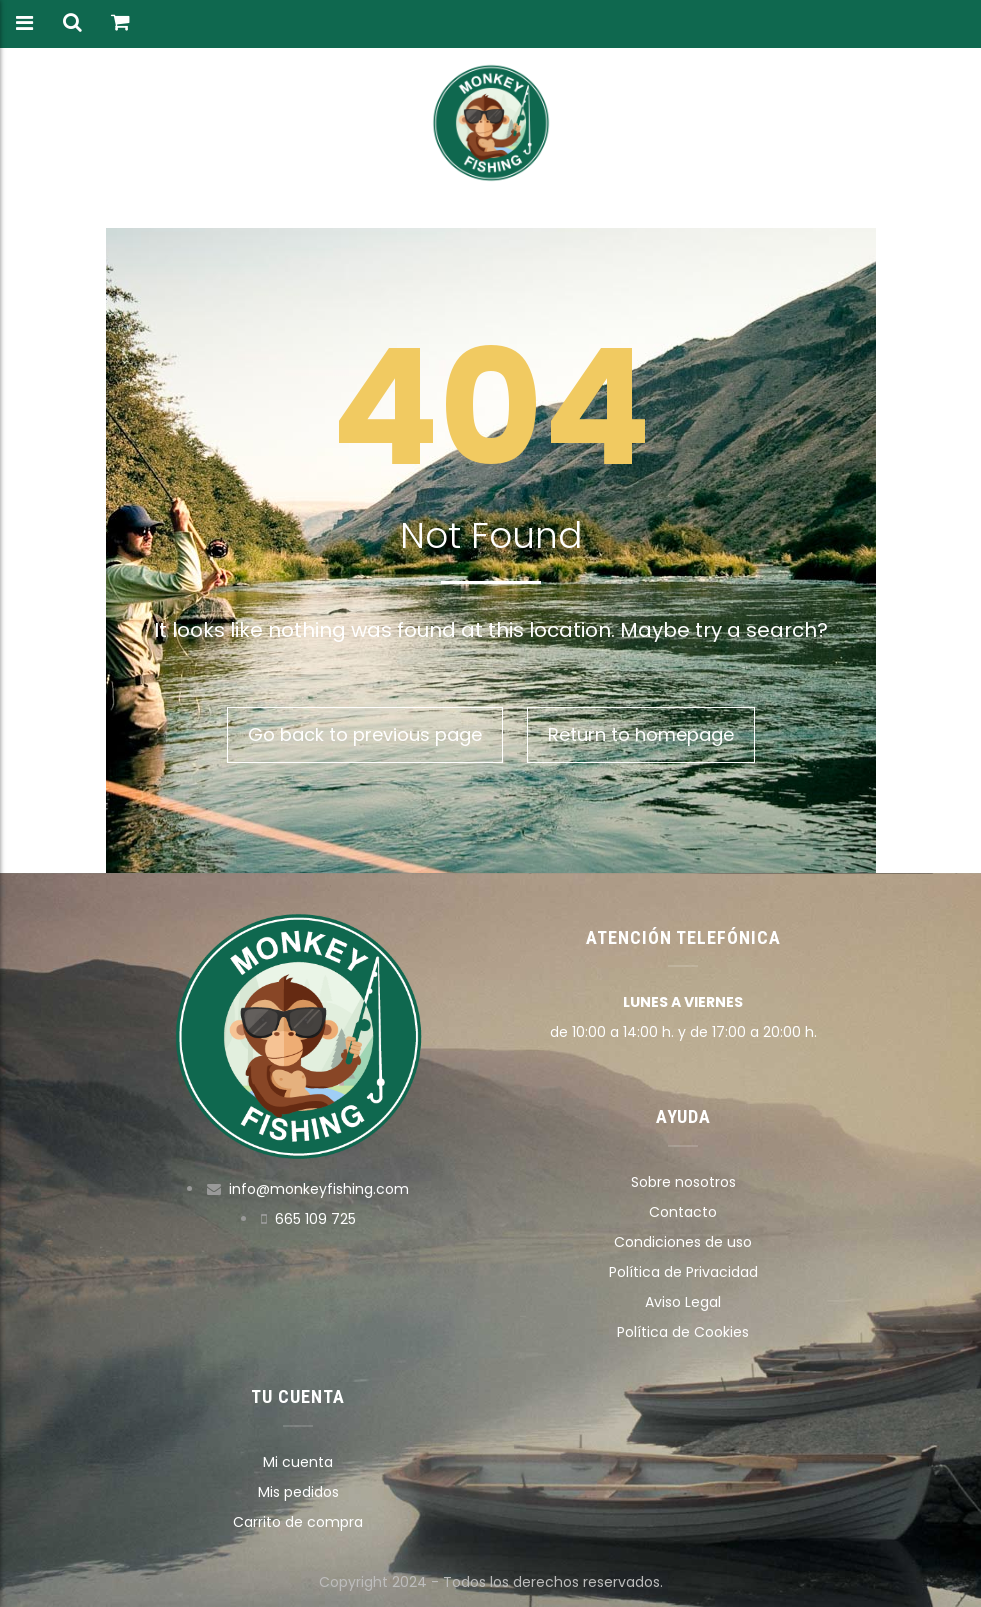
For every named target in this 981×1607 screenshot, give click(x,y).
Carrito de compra (298, 1522)
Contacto (683, 1212)
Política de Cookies (683, 1332)
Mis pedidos (298, 1492)
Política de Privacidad (683, 1272)
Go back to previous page (365, 734)
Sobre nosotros (683, 1182)
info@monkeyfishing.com (319, 1189)
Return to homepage (641, 734)
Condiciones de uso (683, 1242)
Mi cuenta (298, 1462)
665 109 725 (315, 1219)
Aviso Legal (683, 1302)
